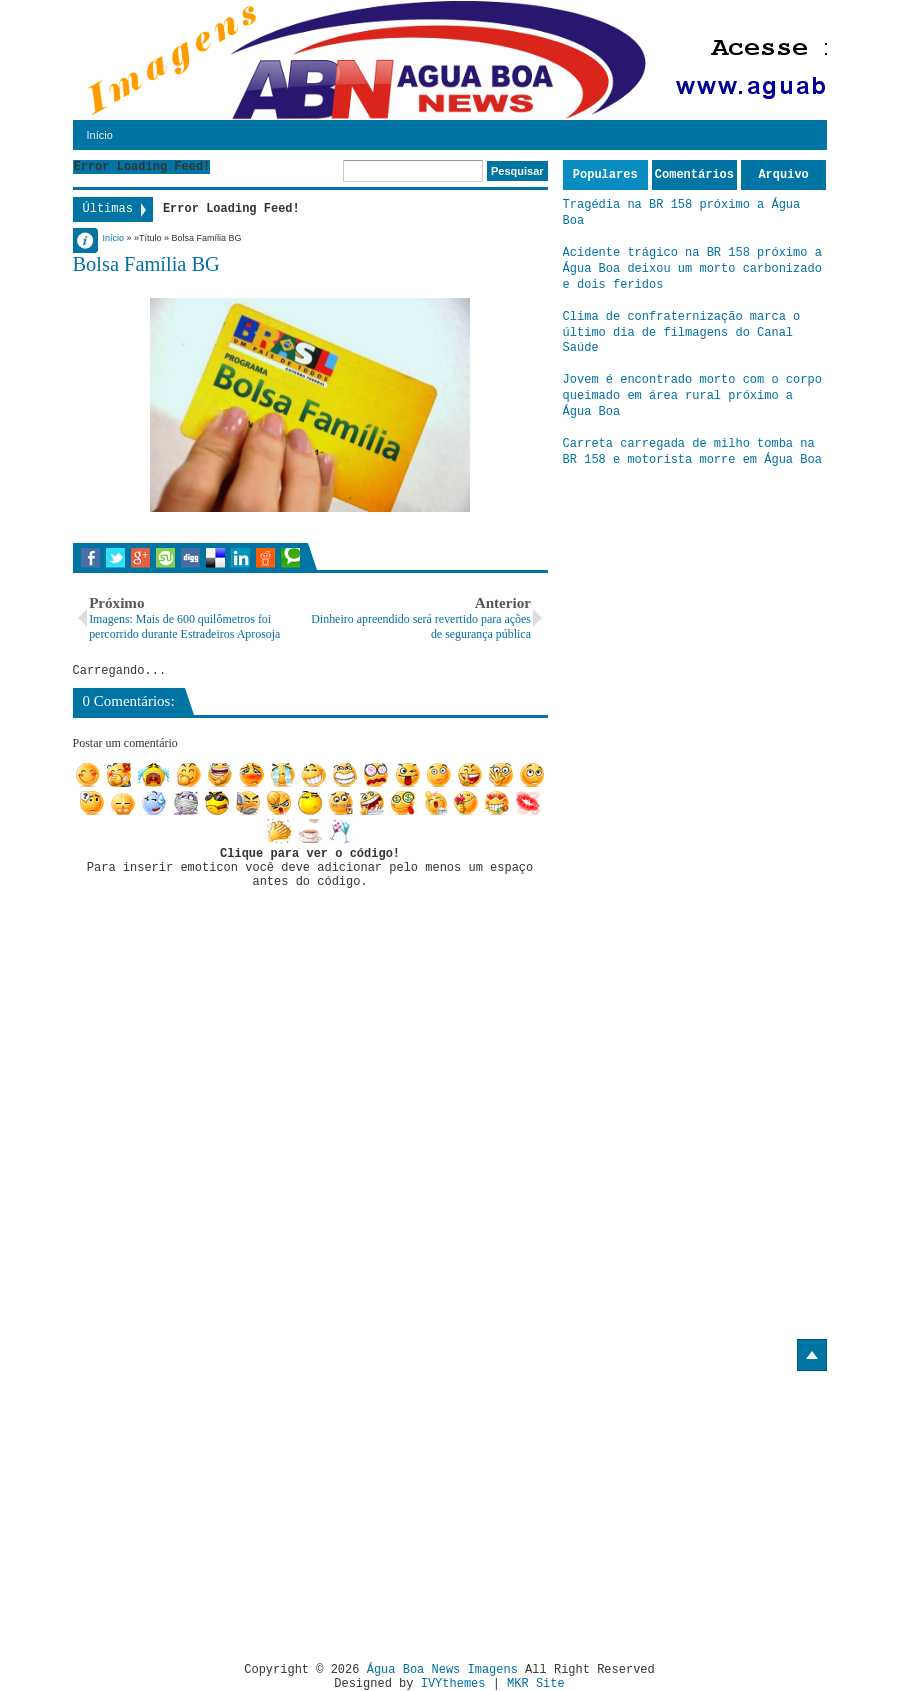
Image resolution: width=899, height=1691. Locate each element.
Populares (605, 175)
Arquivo (783, 175)
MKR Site (536, 1684)
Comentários (694, 175)
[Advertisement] (241, 1509)
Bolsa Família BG (146, 264)
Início (100, 135)
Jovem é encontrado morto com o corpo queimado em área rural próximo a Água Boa (692, 395)
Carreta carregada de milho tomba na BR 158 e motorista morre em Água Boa (692, 452)
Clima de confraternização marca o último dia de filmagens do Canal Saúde (682, 332)
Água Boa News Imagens (442, 1670)
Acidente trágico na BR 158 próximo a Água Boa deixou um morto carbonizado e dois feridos (692, 268)
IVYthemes (453, 1684)
